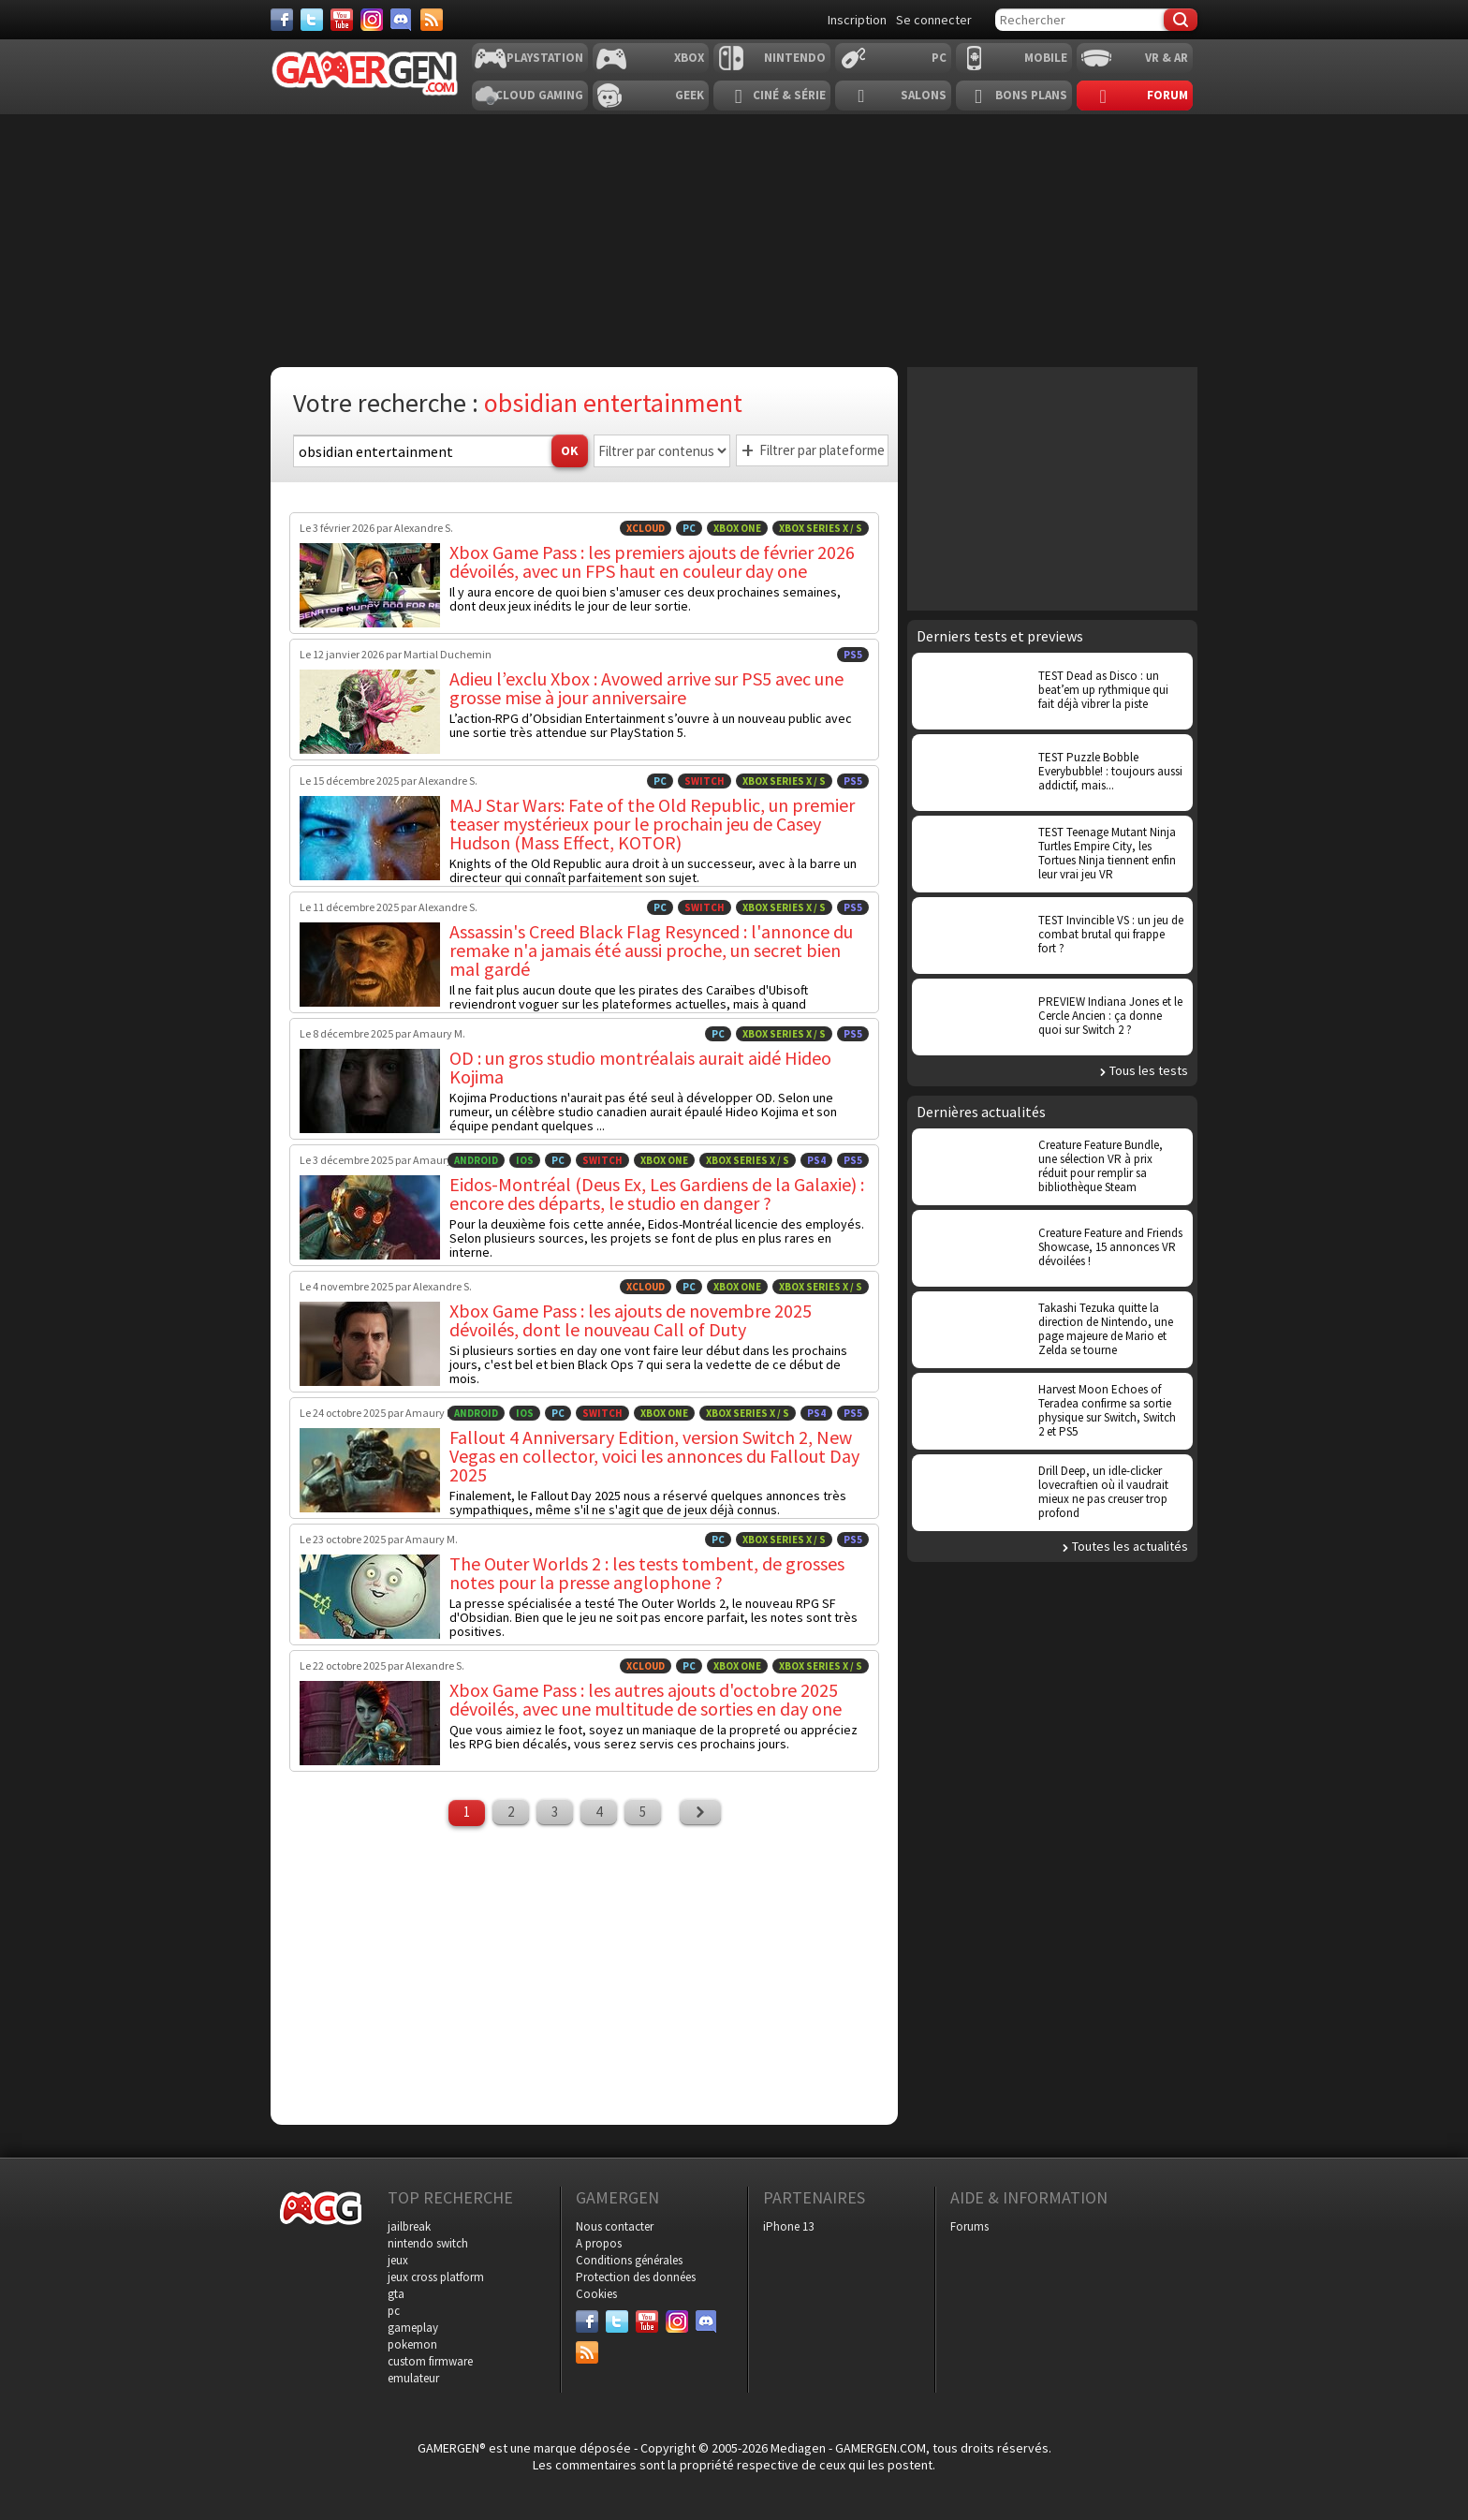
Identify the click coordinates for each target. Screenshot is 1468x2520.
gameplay (413, 2328)
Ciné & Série (789, 95)
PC (939, 58)
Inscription (857, 19)
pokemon (412, 2344)
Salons (924, 95)
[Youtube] (341, 19)
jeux (398, 2260)
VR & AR (1166, 58)
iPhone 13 (788, 2226)
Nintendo (795, 58)
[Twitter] (312, 19)
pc (394, 2311)
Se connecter (934, 19)
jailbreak (409, 2226)
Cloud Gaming (539, 95)
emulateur (413, 2378)
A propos (599, 2243)
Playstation (544, 58)
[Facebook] (282, 19)
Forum (1167, 95)
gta (396, 2294)
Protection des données (636, 2277)
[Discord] (401, 19)
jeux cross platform (436, 2277)
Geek (689, 95)
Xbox (689, 58)
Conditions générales (629, 2260)
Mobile (1045, 58)
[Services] (431, 19)
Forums (969, 2226)
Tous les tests (1148, 1070)
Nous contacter (614, 2226)
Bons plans (1031, 95)
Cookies (596, 2294)
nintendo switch (428, 2243)
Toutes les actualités (1130, 1546)
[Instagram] (371, 19)
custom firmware (430, 2361)
